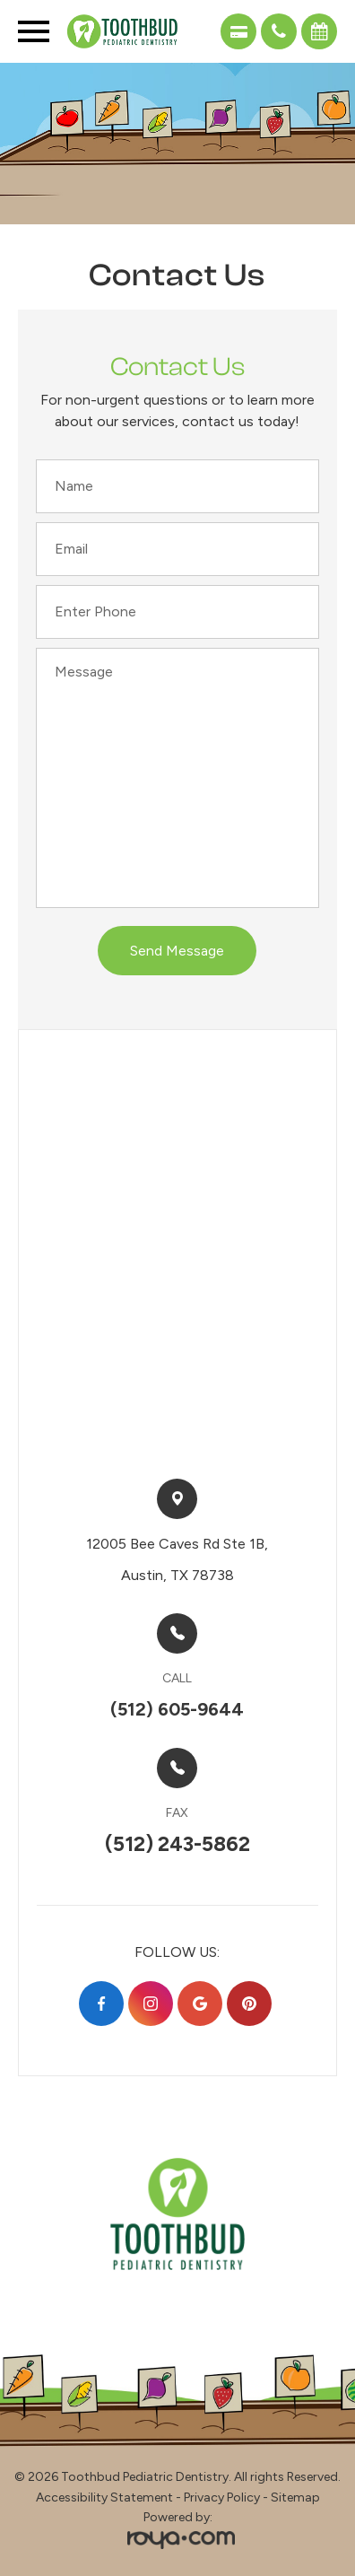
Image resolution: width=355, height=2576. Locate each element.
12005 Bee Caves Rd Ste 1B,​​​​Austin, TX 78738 (177, 1559)
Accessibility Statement (104, 2497)
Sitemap (295, 2497)
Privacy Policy (222, 2497)
